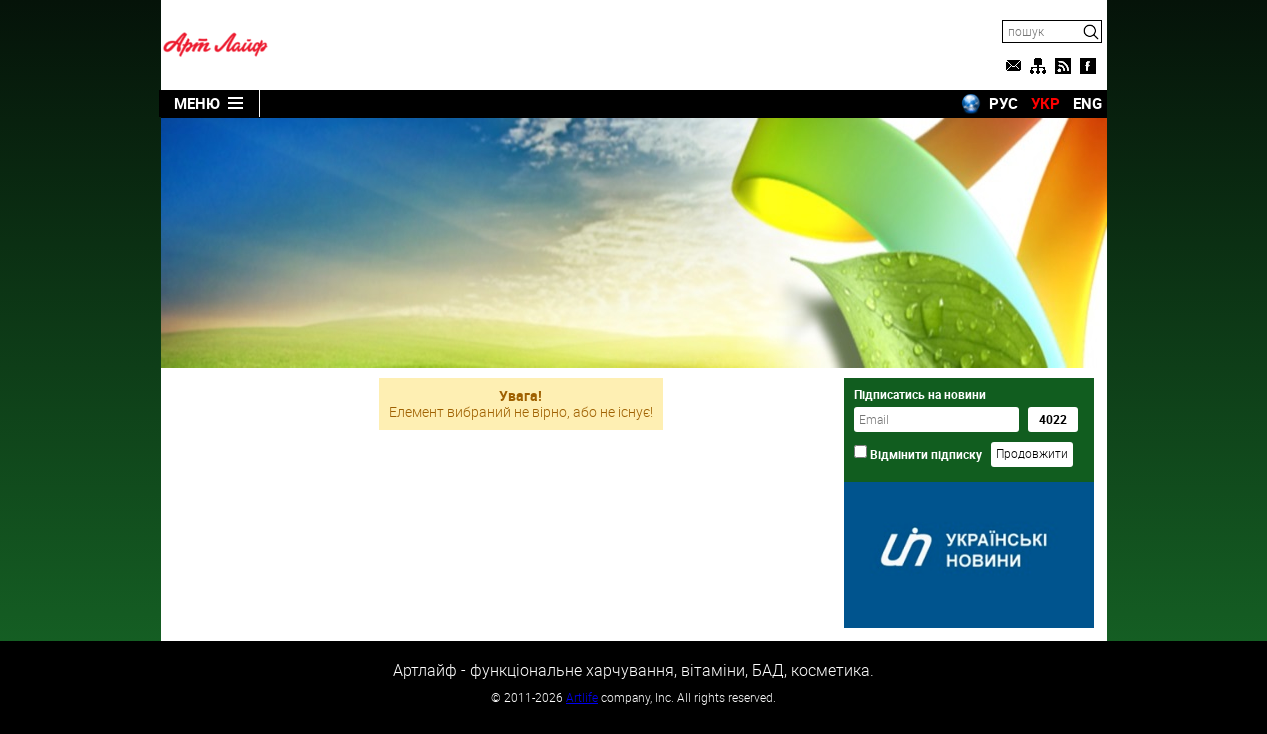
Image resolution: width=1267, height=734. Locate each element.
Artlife (582, 697)
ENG (1087, 103)
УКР (1045, 103)
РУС (1003, 103)
